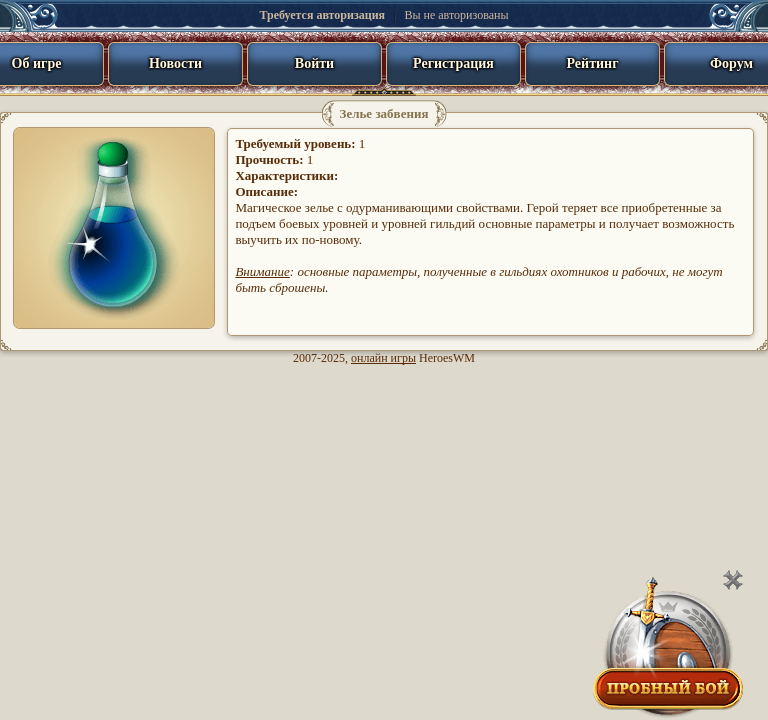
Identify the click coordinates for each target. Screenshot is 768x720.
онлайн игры (383, 358)
